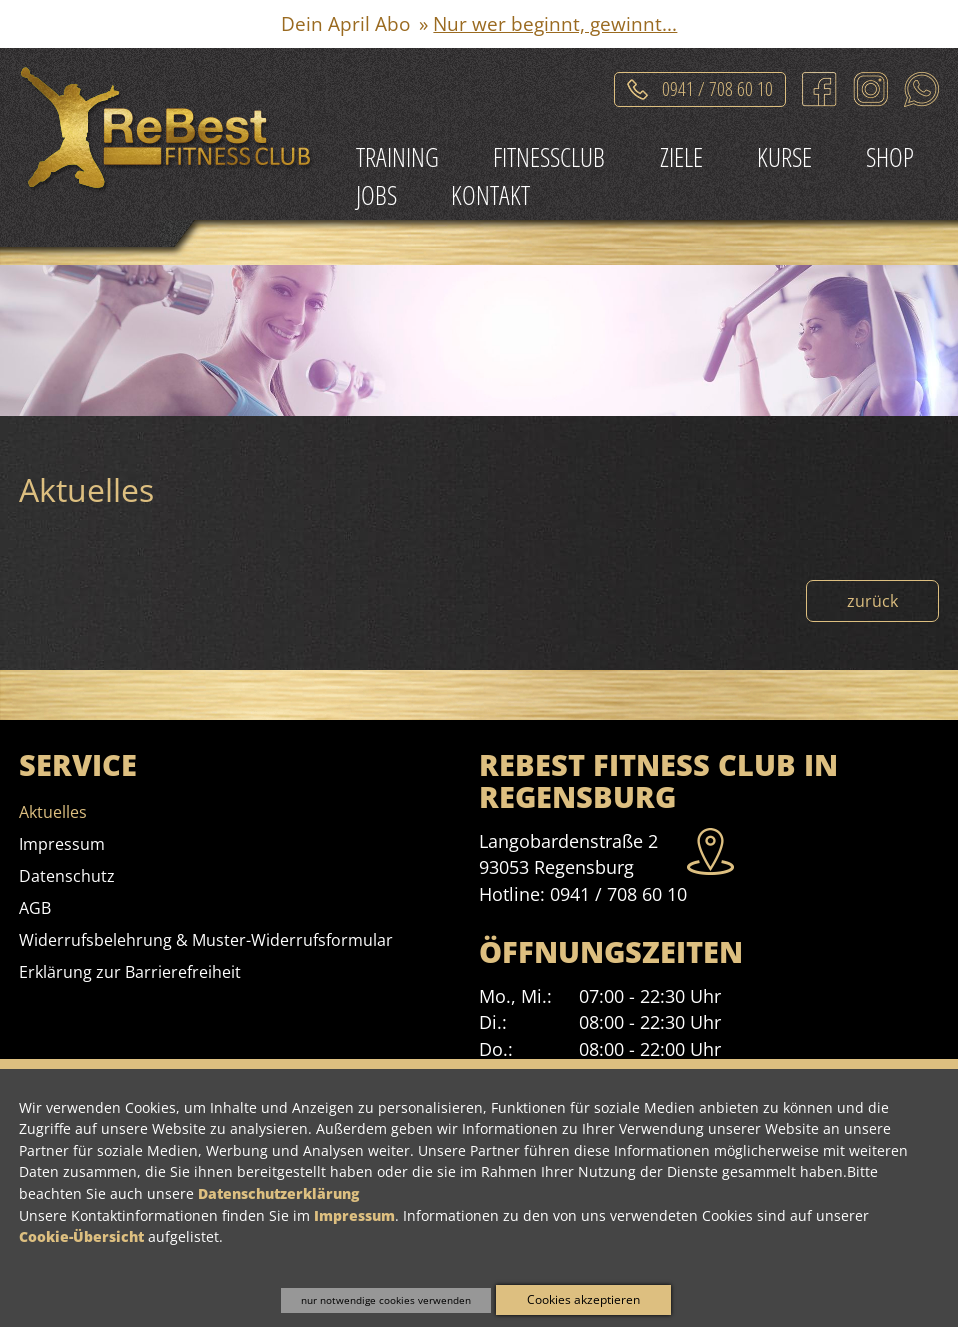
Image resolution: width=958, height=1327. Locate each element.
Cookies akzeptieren (583, 1299)
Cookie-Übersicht (81, 1236)
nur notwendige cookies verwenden (386, 1300)
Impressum (354, 1215)
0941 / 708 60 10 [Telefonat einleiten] (717, 85)
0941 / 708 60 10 (618, 894)
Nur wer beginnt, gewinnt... (555, 23)
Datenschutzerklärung (278, 1193)
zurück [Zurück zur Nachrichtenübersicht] (872, 601)
